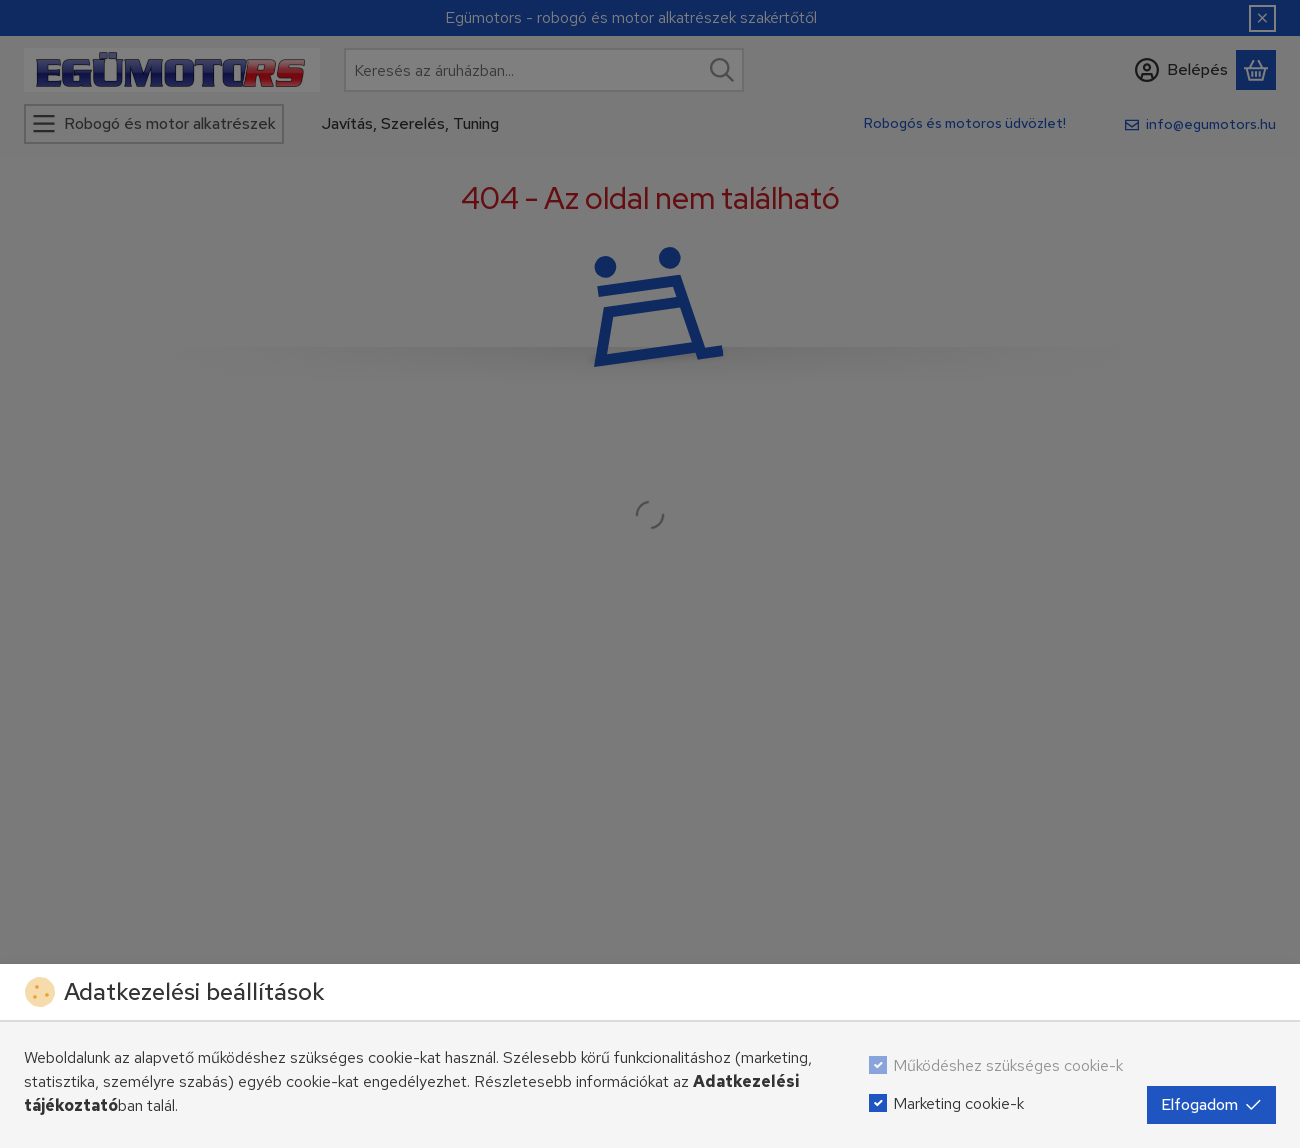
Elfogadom (1211, 1104)
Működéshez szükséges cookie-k (1008, 1065)
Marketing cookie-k (958, 1103)
